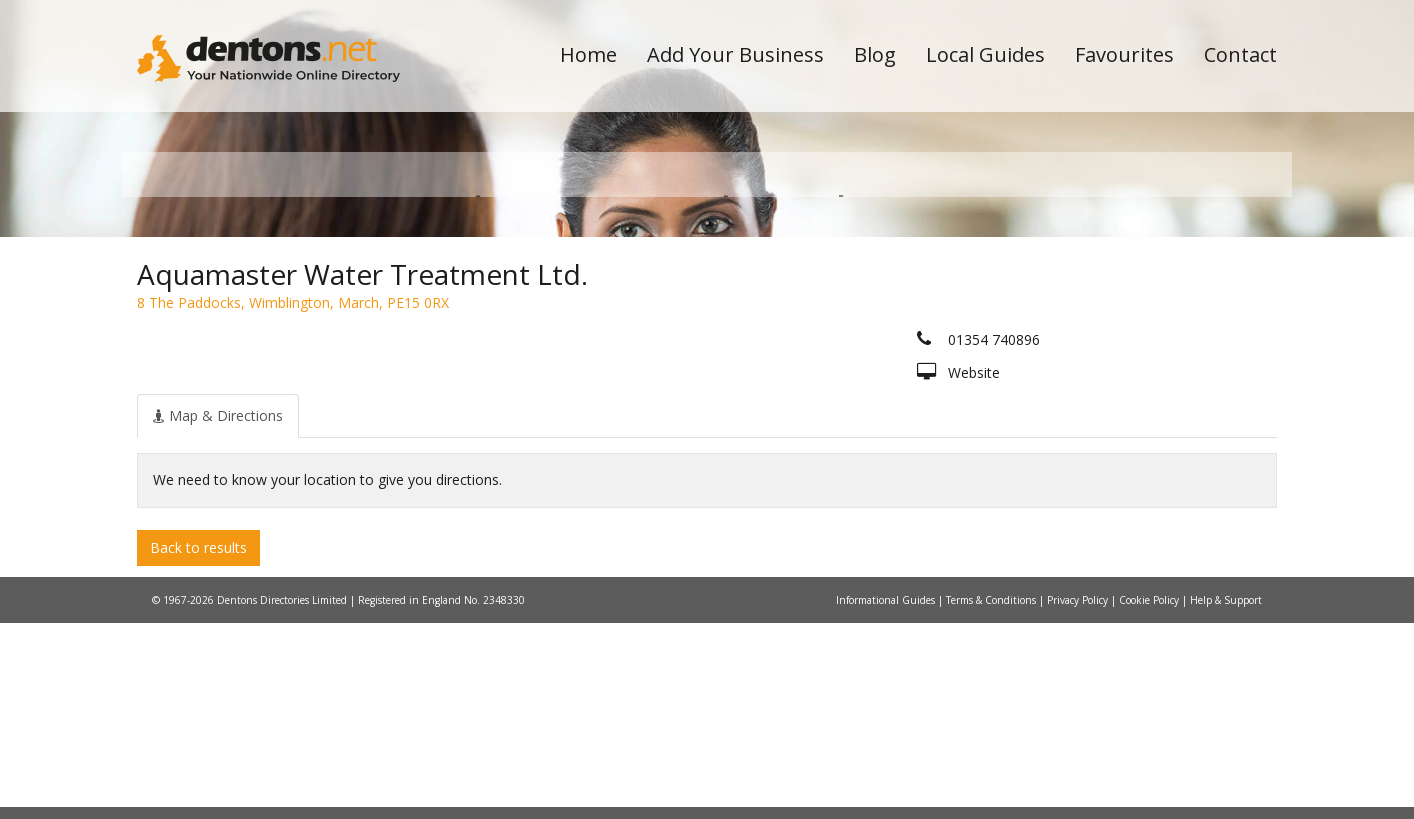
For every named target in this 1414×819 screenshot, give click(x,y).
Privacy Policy (1079, 796)
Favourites (1124, 54)
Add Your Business (735, 54)
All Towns (233, 355)
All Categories (679, 355)
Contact (1240, 54)
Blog (875, 54)
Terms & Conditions (992, 796)
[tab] (218, 611)
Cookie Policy (1150, 796)
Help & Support (1226, 796)
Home (588, 54)
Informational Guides (887, 796)
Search (1140, 321)
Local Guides (985, 54)
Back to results (198, 742)
